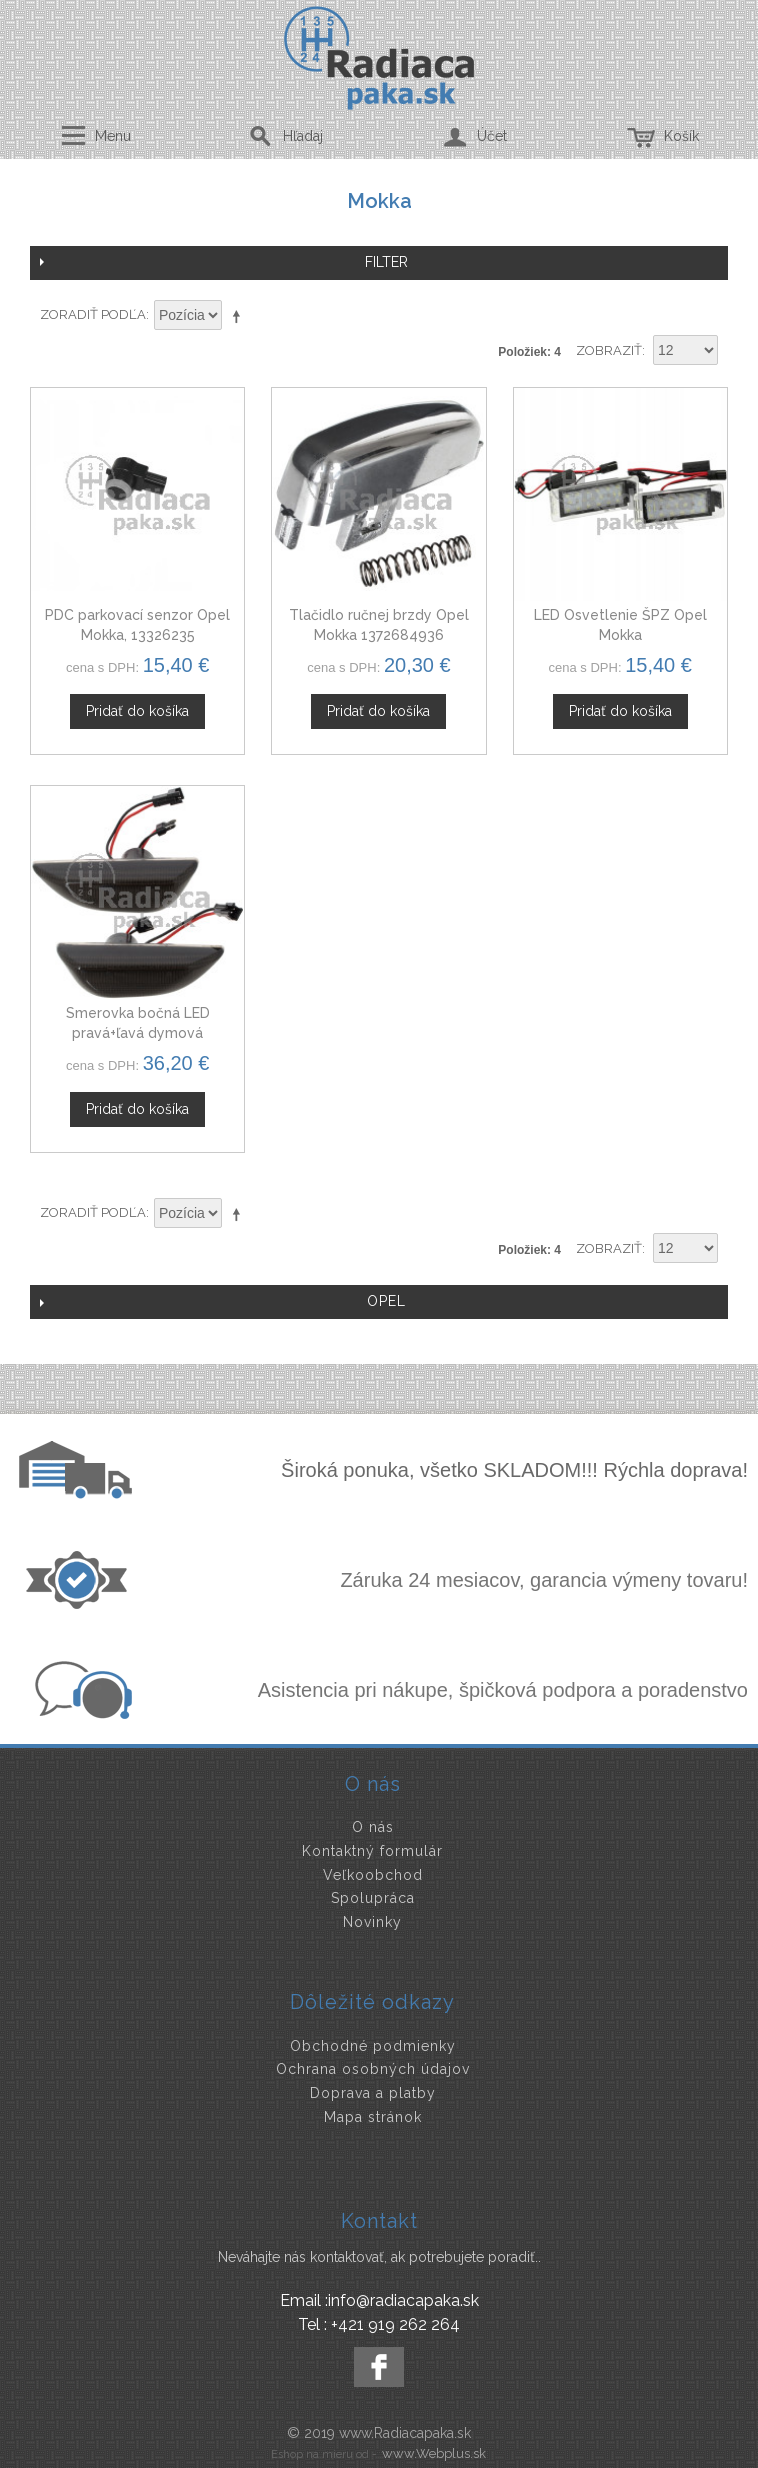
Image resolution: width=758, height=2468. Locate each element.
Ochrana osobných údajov (373, 2069)
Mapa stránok (373, 2117)
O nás (373, 1827)
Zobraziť (609, 350)
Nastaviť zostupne (240, 316)
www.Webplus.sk (434, 2453)
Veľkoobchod (373, 1875)
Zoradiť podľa (93, 314)
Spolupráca (373, 1898)
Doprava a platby (373, 2093)
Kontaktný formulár (372, 1851)
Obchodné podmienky (373, 2046)
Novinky (372, 1922)
